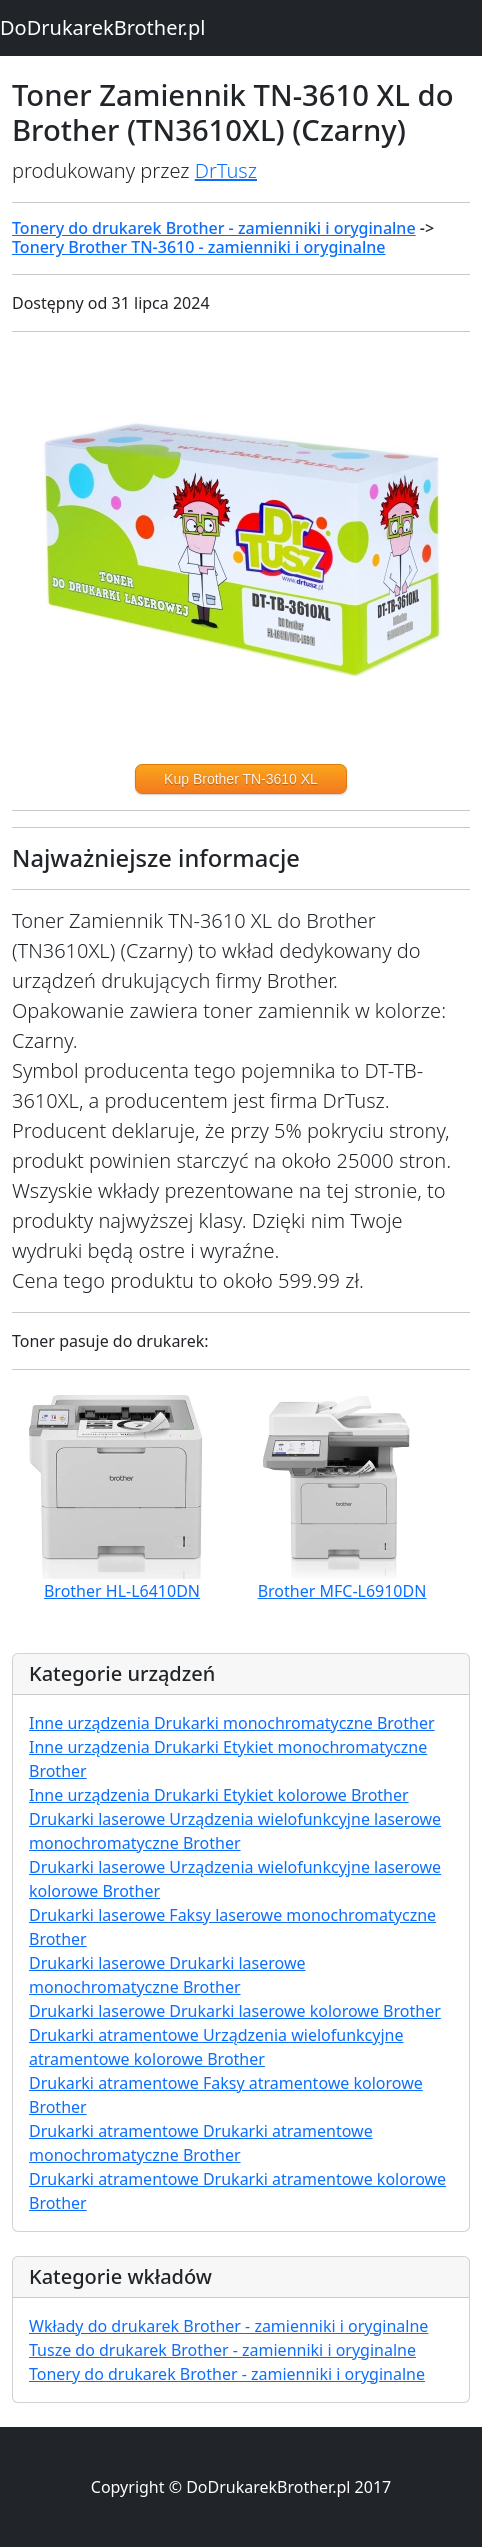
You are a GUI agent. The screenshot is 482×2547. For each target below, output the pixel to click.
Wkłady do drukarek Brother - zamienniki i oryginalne (228, 2326)
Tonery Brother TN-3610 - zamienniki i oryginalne (199, 247)
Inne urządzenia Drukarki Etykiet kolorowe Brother (219, 1795)
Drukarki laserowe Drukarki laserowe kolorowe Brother (235, 2011)
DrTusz (226, 170)
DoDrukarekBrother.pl (102, 27)
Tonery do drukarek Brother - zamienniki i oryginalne (214, 228)
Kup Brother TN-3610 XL (241, 779)
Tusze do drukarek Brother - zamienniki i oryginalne (222, 2350)
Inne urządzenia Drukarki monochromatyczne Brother (232, 1723)
